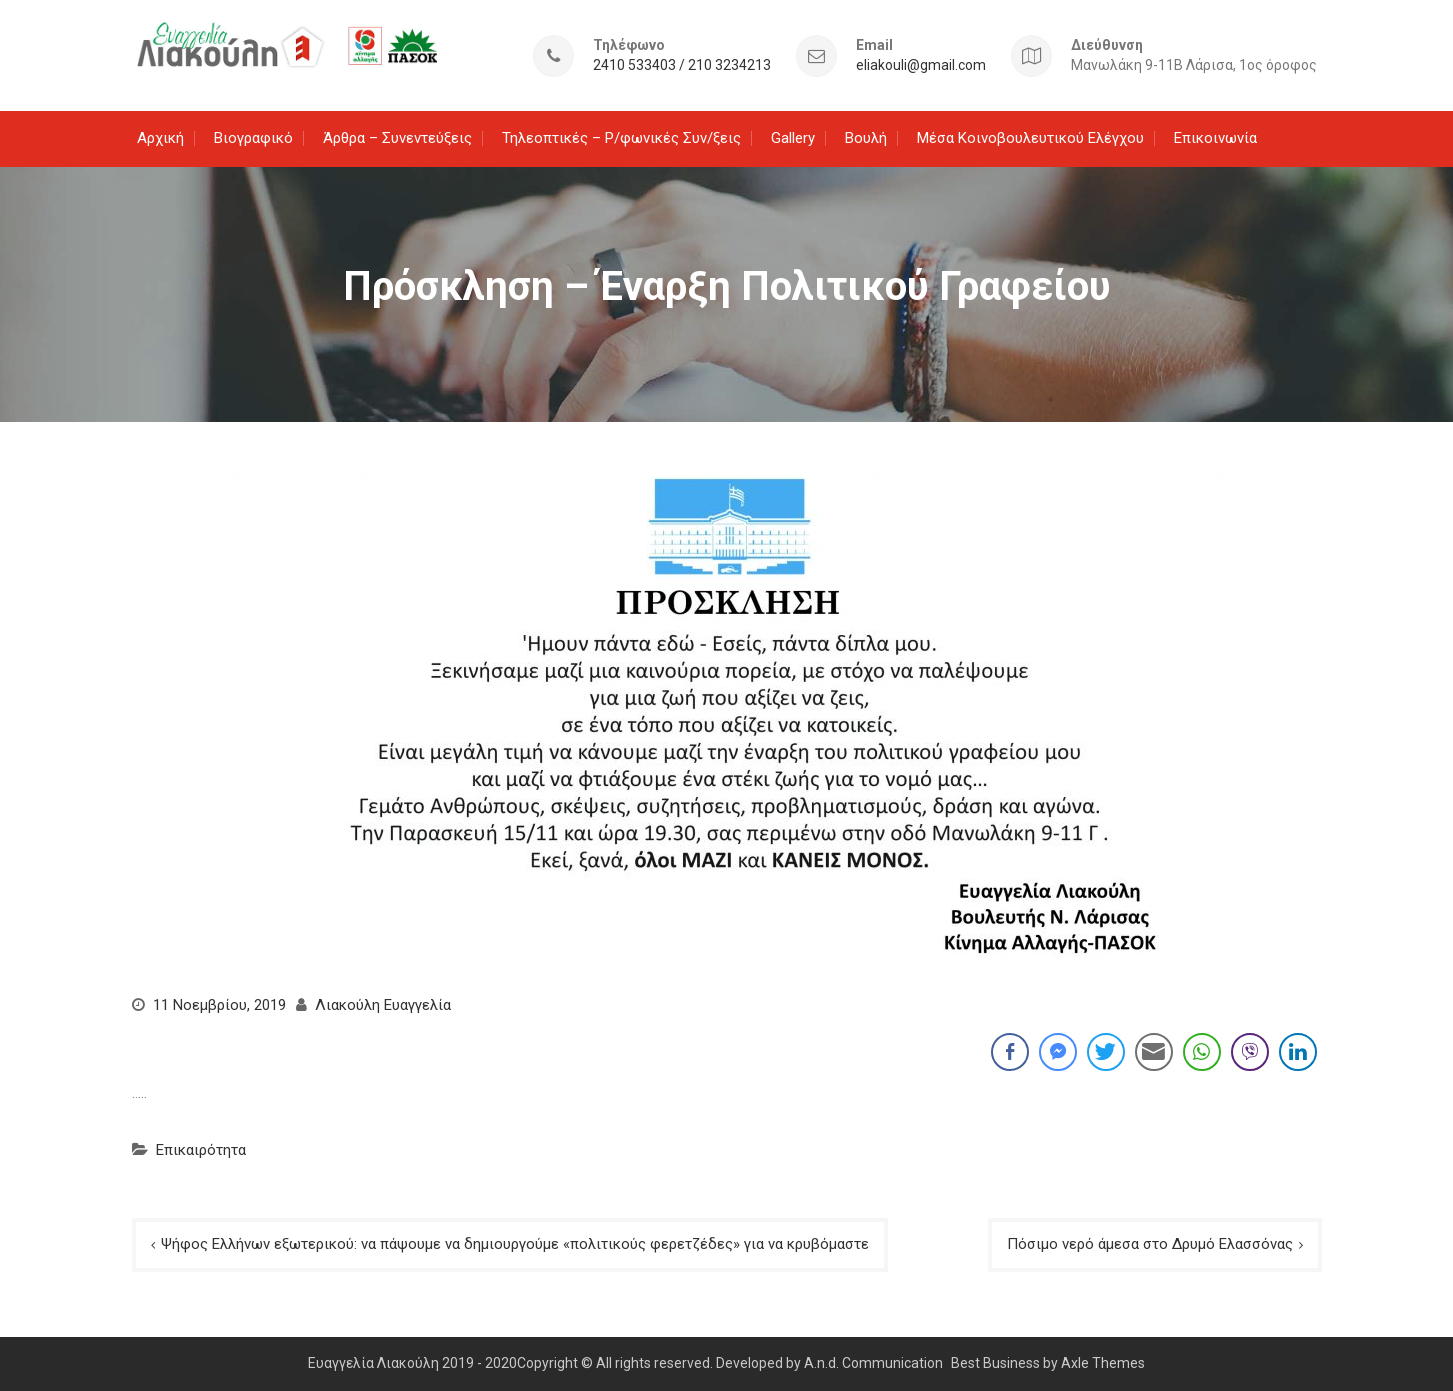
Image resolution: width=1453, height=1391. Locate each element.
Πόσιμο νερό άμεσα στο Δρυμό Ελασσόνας (1150, 1244)
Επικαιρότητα (201, 1150)
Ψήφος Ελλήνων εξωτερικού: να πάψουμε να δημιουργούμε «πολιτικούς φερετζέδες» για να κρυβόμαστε (515, 1244)
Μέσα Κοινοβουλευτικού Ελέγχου (1030, 138)
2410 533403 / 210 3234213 (682, 65)
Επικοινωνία (1215, 138)
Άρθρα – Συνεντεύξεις (397, 138)
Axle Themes (1103, 1363)
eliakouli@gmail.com (921, 65)
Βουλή (866, 138)
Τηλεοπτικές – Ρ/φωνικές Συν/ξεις (621, 138)
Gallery (793, 138)
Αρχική (160, 138)
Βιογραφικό (253, 138)
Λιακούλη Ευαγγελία (383, 1005)
